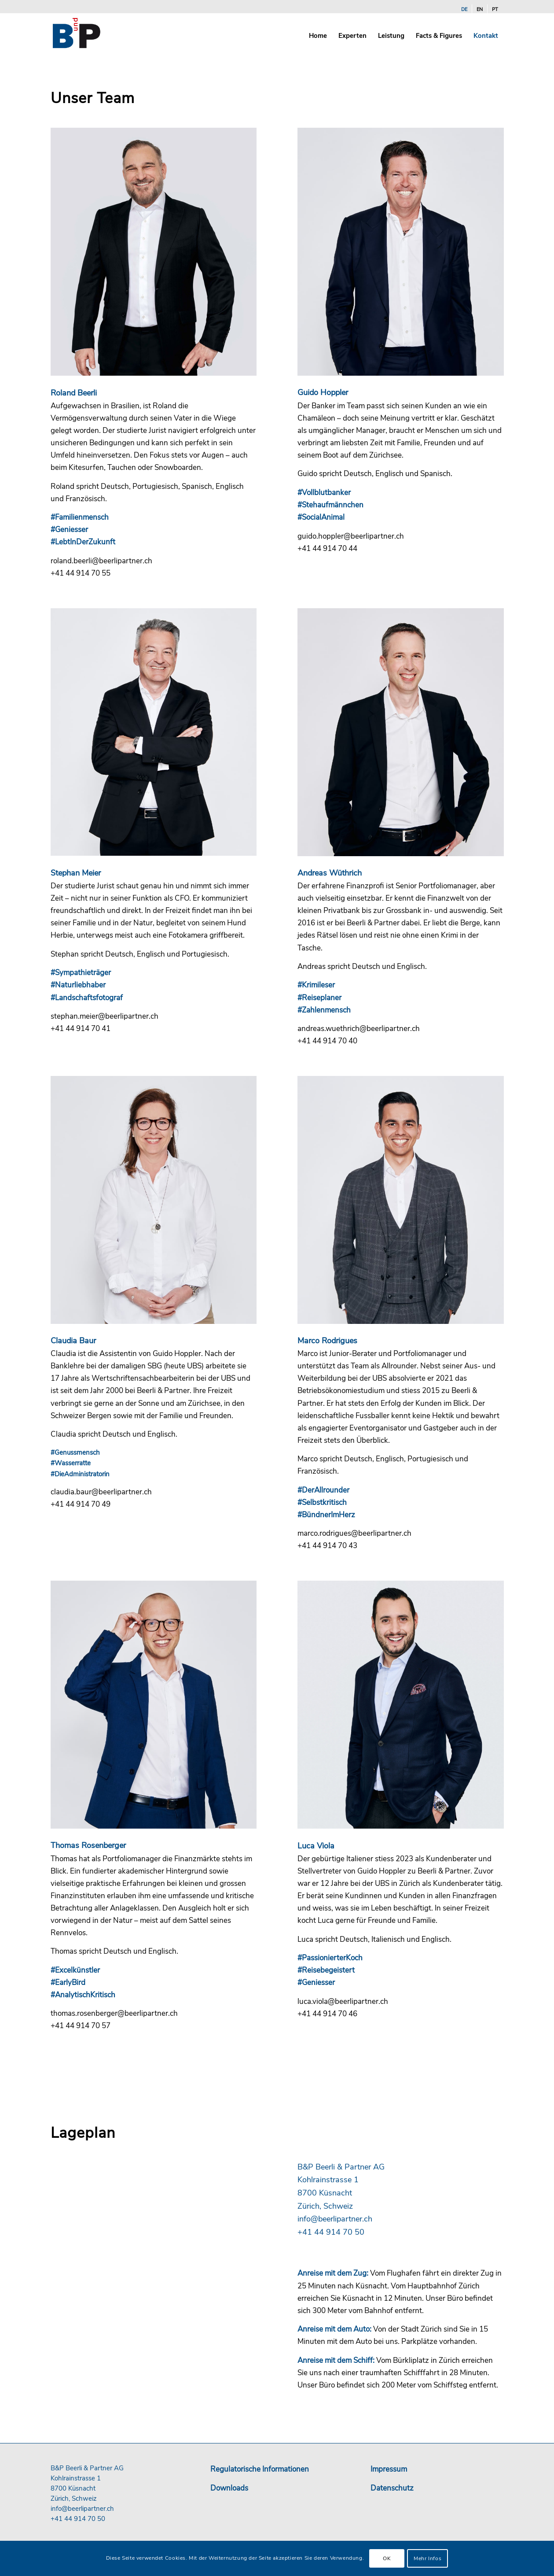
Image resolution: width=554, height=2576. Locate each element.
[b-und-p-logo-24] (93, 33)
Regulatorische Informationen (259, 2469)
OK (387, 2558)
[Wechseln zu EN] (480, 9)
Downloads (229, 2488)
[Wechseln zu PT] (495, 9)
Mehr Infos (427, 2558)
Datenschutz (392, 2488)
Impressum (389, 2469)
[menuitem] (464, 9)
